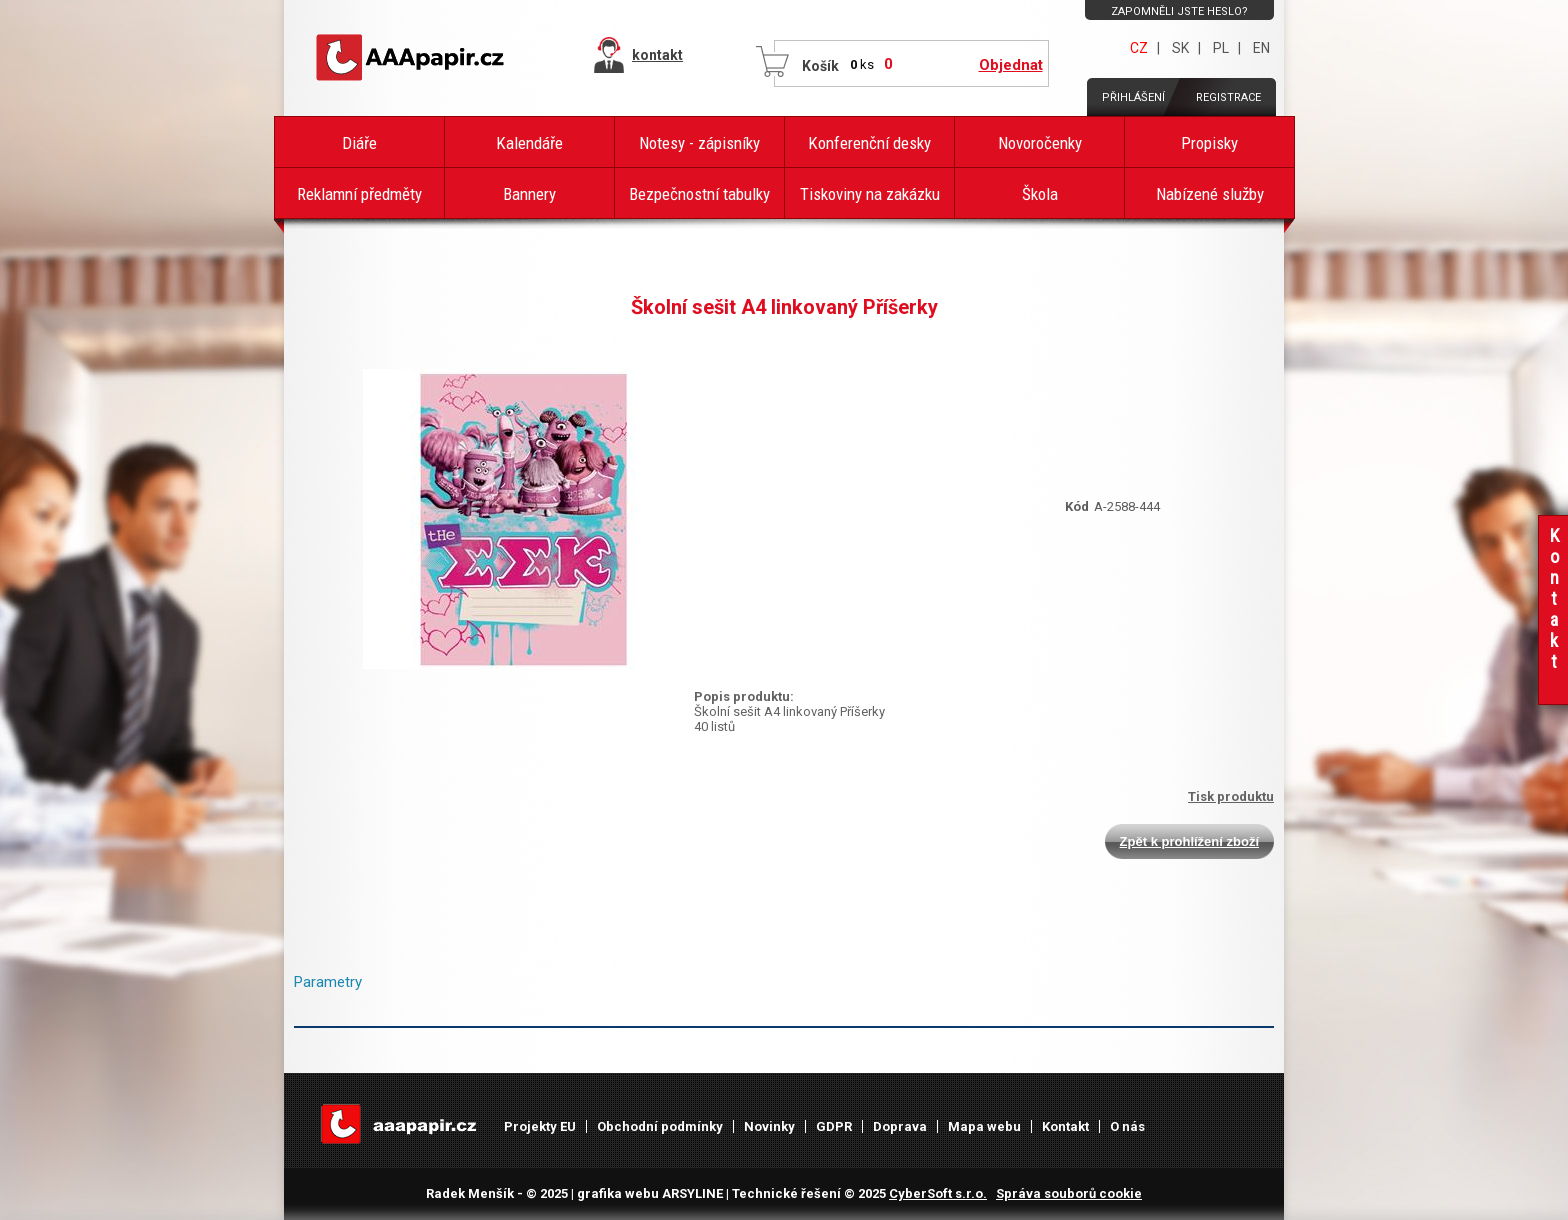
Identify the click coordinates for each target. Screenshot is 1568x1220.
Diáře (359, 143)
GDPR (834, 1126)
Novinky (769, 1126)
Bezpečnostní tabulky (699, 194)
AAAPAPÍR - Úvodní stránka (414, 58)
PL (1221, 48)
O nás (1127, 1126)
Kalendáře (529, 143)
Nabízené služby (1210, 194)
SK (1180, 48)
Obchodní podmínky (660, 1126)
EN (1261, 48)
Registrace (1228, 97)
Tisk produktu (1231, 796)
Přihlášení (1133, 97)
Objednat (1011, 65)
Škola (1040, 194)
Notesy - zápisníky (699, 143)
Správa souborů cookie (1069, 1193)
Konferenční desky (869, 143)
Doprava (900, 1126)
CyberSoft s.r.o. (938, 1193)
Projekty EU (540, 1126)
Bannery (529, 194)
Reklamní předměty (359, 194)
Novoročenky (1040, 143)
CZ (1139, 48)
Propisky (1209, 143)
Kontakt (1065, 1126)
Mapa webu (984, 1126)
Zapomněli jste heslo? (1179, 11)
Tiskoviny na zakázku (870, 194)
